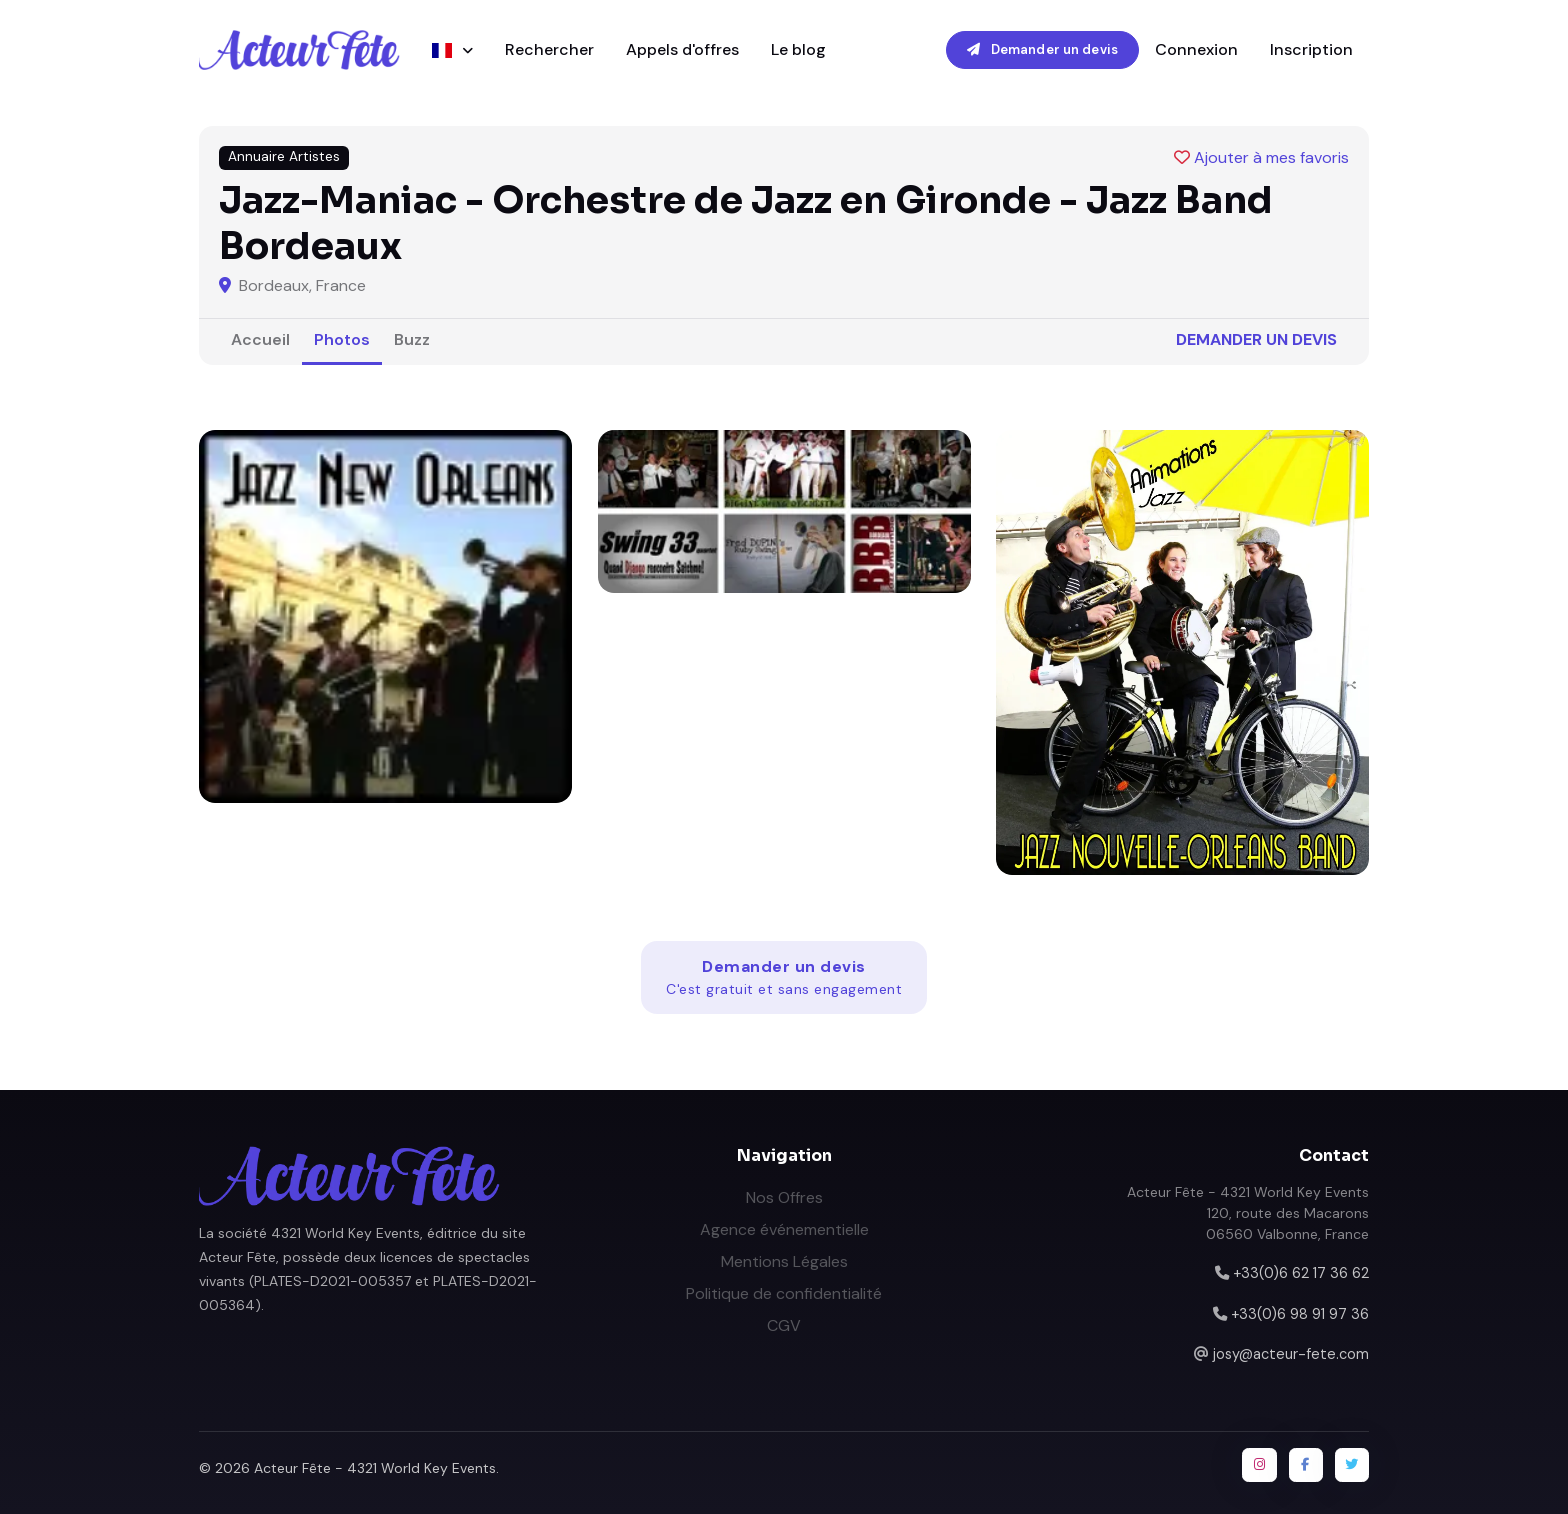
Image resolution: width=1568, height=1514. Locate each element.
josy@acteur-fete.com (1291, 1354)
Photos (342, 339)
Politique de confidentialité (784, 1293)
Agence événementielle (784, 1229)
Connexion (1196, 49)
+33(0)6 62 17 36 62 (1301, 1273)
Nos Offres (784, 1197)
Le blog (798, 49)
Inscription (1311, 49)
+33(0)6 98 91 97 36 (1300, 1314)
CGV (784, 1325)
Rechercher (549, 49)
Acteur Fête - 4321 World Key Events (375, 1468)
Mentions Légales (784, 1261)
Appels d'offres (682, 49)
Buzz (412, 339)
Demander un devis (1042, 49)
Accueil (260, 339)
